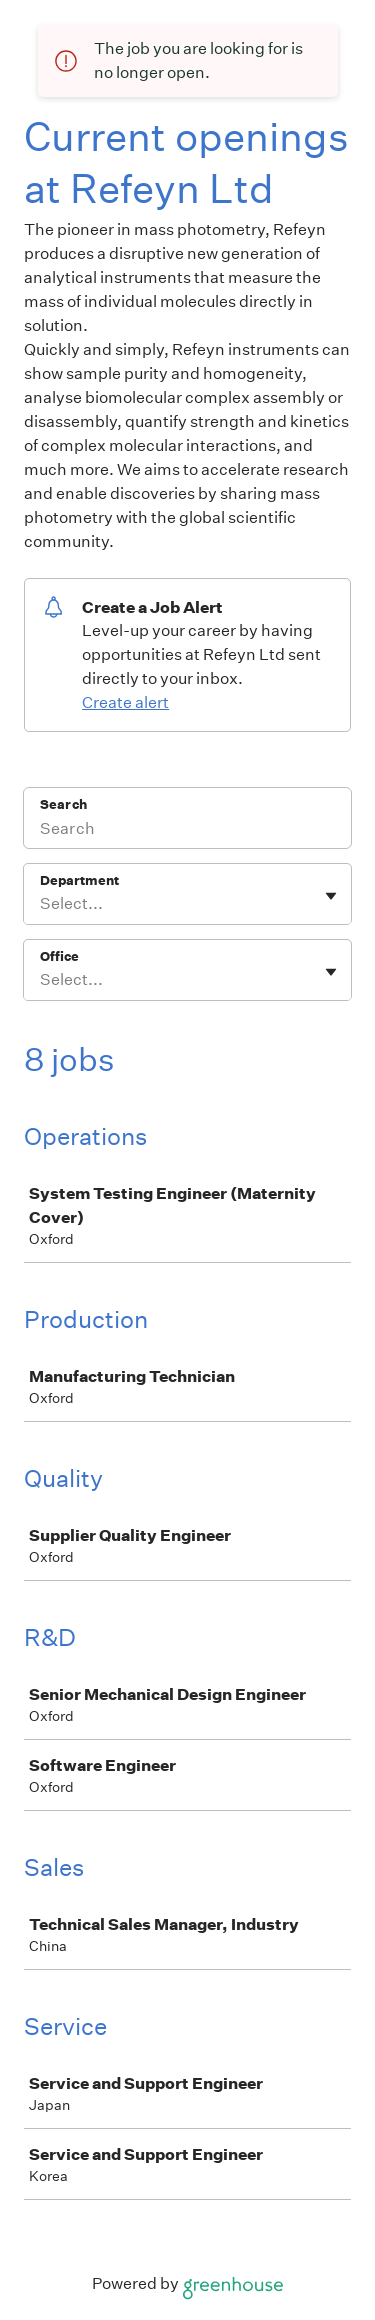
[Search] (187, 831)
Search (63, 804)
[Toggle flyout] (331, 896)
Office (59, 956)
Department (79, 880)
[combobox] (41, 904)
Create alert (125, 702)
